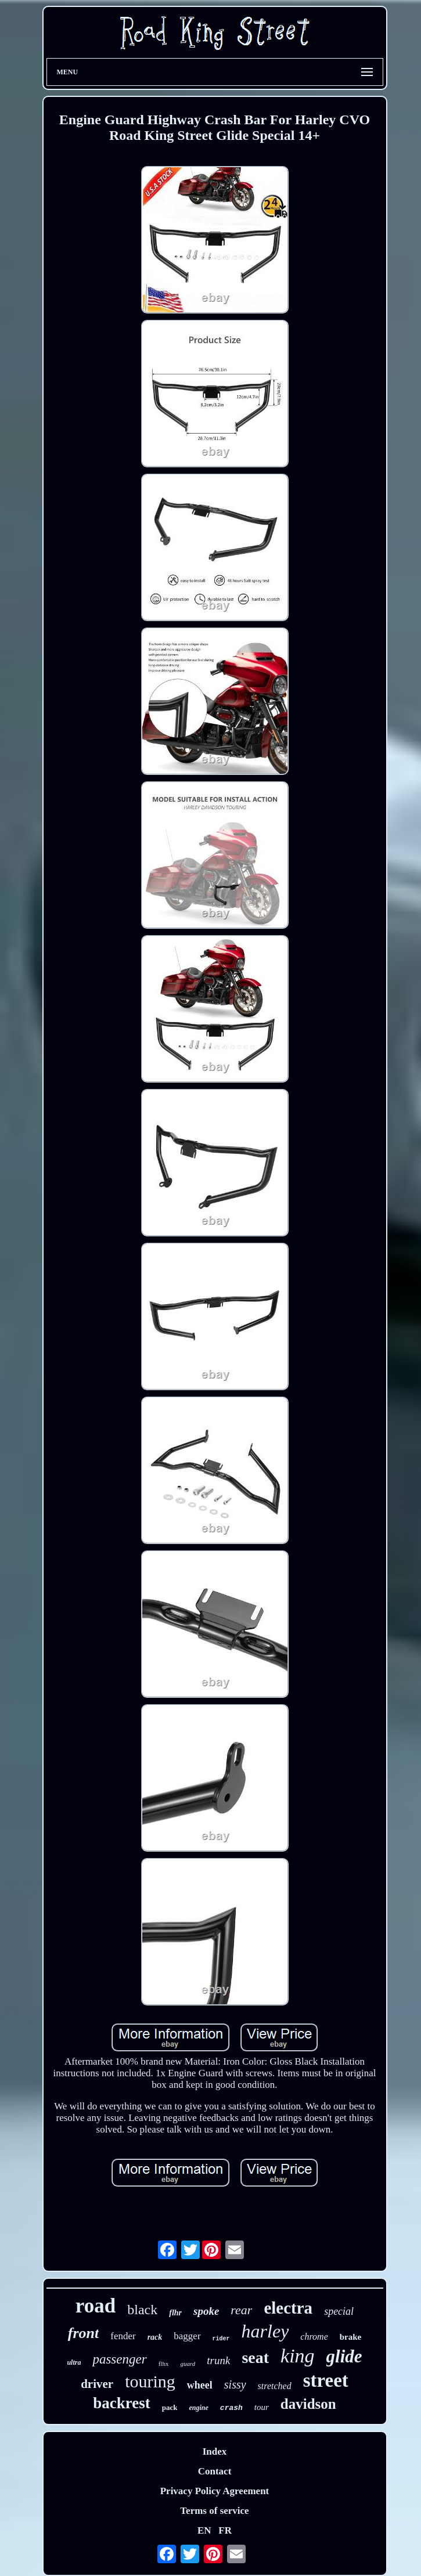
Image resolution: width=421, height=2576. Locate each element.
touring (150, 2381)
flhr (175, 2312)
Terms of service (214, 2510)
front (83, 2333)
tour (261, 2407)
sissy (235, 2384)
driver (97, 2384)
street (325, 2380)
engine (198, 2408)
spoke (206, 2311)
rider (221, 2339)
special (339, 2311)
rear (241, 2310)
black (142, 2309)
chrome (314, 2337)
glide (344, 2356)
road (95, 2305)
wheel (200, 2385)
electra (288, 2308)
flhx (164, 2363)
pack (170, 2407)
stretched (275, 2386)
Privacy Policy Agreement (214, 2490)
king (297, 2355)
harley (265, 2331)
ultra (74, 2362)
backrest (121, 2403)
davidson (308, 2404)
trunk (218, 2360)
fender (122, 2336)
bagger (187, 2336)
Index (215, 2451)
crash (231, 2408)
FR (225, 2530)
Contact (215, 2471)
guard (187, 2363)
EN (204, 2530)
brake (351, 2337)
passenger (119, 2359)
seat (255, 2357)
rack (155, 2337)
